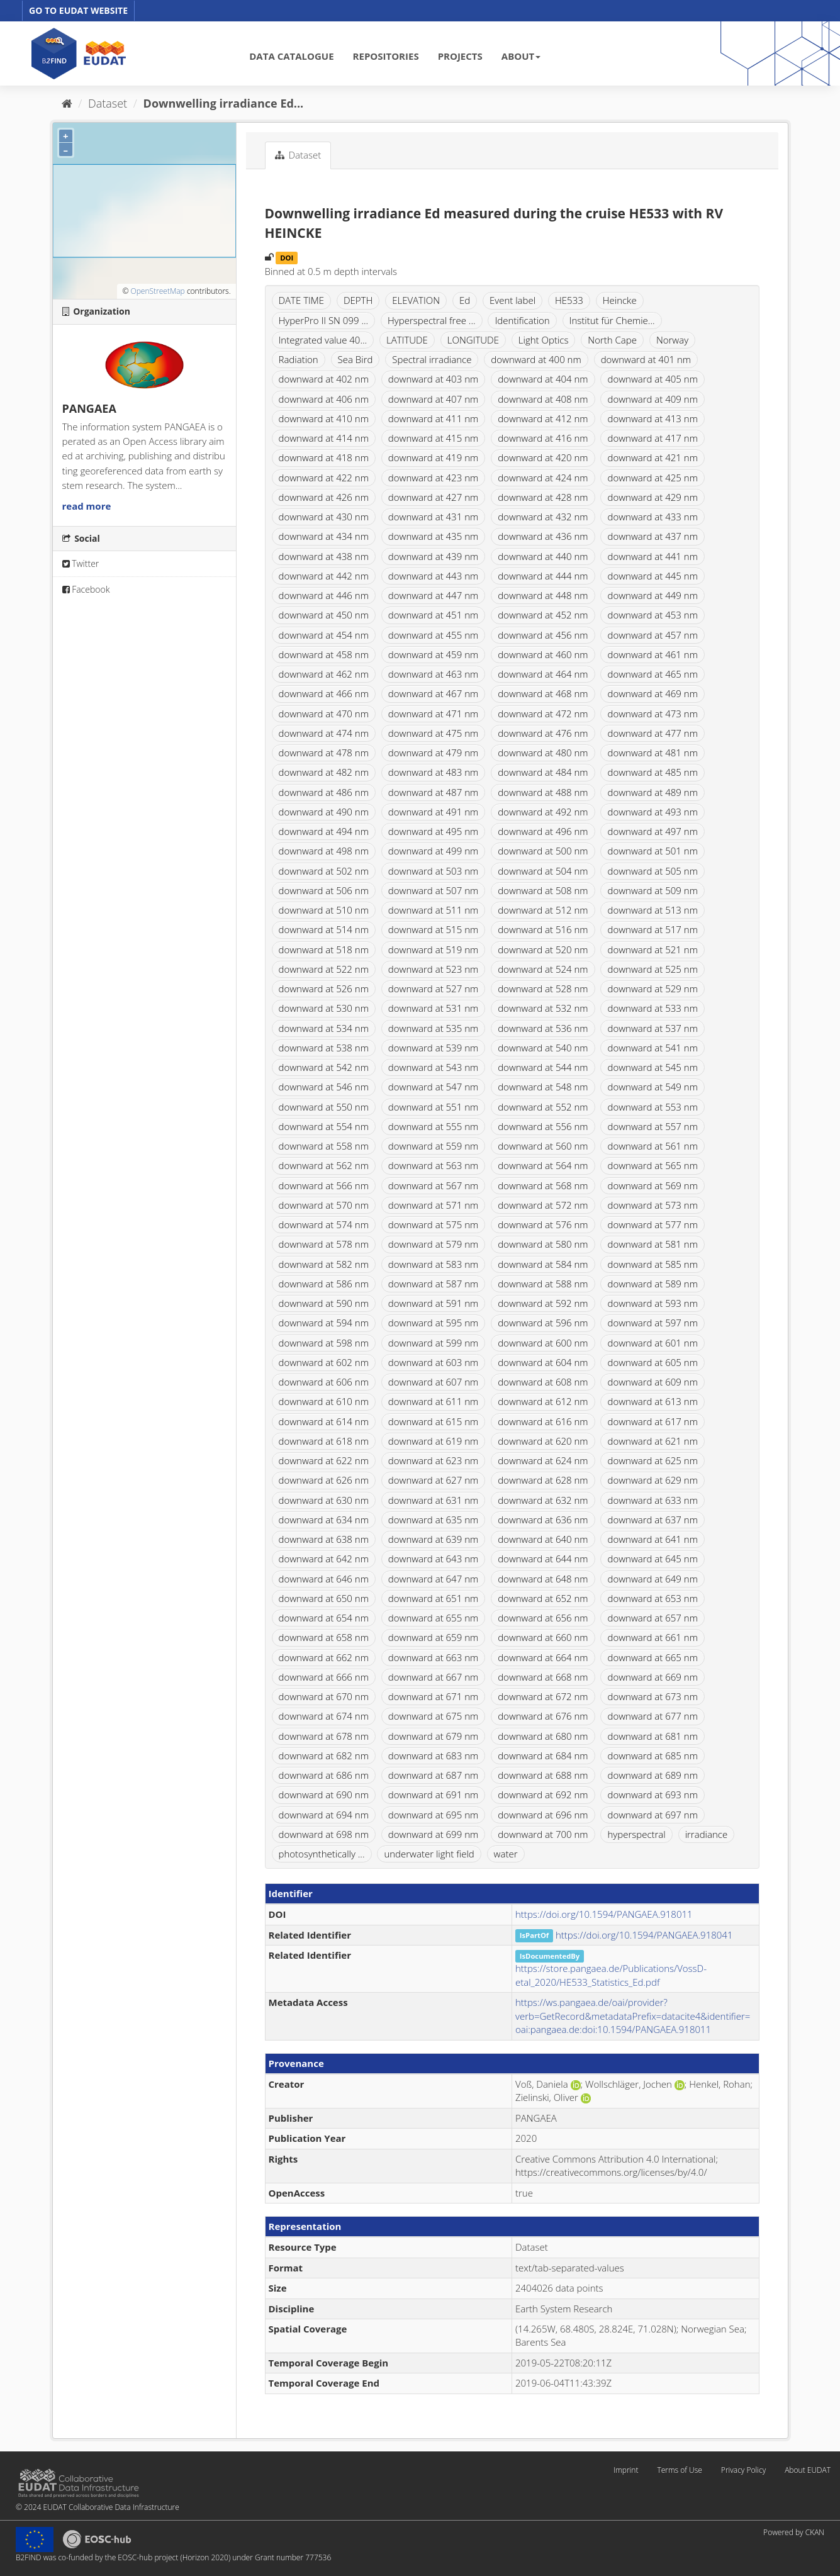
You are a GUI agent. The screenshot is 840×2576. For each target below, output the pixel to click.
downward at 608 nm (543, 1381)
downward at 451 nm (433, 614)
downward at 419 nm (433, 457)
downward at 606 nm (324, 1381)
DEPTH (358, 300)
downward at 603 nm (433, 1362)
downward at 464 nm (543, 674)
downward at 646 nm (324, 1578)
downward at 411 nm (433, 418)
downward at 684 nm (543, 1755)
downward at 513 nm (652, 910)
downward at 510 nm (324, 910)
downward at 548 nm (543, 1086)
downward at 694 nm (324, 1814)
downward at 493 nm (652, 811)
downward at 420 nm (543, 457)
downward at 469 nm (652, 693)
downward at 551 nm (433, 1106)
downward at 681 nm (652, 1736)
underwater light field (429, 1853)
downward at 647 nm (433, 1578)
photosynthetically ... (322, 1853)
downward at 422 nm (324, 477)
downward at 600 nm (543, 1342)
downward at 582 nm (324, 1264)
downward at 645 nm (652, 1558)
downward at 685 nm (652, 1755)
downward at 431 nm (433, 516)
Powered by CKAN (793, 2532)
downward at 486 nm (324, 792)
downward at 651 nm (433, 1598)
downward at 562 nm (324, 1165)
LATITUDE (407, 339)
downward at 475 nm (433, 733)
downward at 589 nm (652, 1283)
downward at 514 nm (324, 929)
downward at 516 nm (543, 929)
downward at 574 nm (324, 1224)
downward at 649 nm (652, 1578)
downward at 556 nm (543, 1126)
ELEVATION (416, 300)
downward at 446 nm (324, 595)
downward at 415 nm (433, 438)
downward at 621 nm (652, 1441)
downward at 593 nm (652, 1303)
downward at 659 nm (433, 1637)
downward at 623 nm (433, 1460)
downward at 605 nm (652, 1362)
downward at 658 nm (324, 1637)
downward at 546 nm (324, 1086)
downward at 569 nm (652, 1185)
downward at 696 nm (543, 1814)
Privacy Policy (743, 2470)
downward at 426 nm (324, 497)
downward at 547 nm (433, 1086)
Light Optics (543, 339)
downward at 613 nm (652, 1401)
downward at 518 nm (324, 949)
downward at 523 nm (433, 969)
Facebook (86, 589)
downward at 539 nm (433, 1047)
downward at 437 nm (652, 536)
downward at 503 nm (433, 871)
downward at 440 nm (543, 556)
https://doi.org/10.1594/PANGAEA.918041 (644, 1935)
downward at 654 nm (324, 1617)
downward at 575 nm (433, 1224)
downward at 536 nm (543, 1028)
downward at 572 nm (543, 1205)
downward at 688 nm (543, 1775)
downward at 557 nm (652, 1126)
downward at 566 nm (324, 1185)
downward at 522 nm (324, 969)
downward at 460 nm (543, 654)
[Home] (67, 103)
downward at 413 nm (652, 418)
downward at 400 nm (536, 359)
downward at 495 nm (433, 831)
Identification (522, 320)
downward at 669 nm (652, 1677)
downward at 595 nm (433, 1322)
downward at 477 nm (652, 733)
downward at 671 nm (433, 1696)
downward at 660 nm (543, 1637)
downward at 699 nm (433, 1834)
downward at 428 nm (543, 497)
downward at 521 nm (652, 949)
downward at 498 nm (324, 850)
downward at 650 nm (324, 1598)
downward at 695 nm (433, 1814)
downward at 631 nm (433, 1500)
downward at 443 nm (433, 575)
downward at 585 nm (652, 1264)
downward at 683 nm (433, 1755)
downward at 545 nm (652, 1067)
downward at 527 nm (433, 988)
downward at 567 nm (433, 1185)
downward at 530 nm (324, 1008)
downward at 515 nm (433, 929)
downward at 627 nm (433, 1480)
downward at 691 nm (433, 1794)
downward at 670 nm (324, 1696)
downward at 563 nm (433, 1165)
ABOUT (520, 56)
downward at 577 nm (652, 1224)
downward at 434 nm (324, 536)
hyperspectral (636, 1834)
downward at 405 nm (652, 378)
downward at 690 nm (324, 1794)
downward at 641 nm (652, 1539)
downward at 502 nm (324, 871)
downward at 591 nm (433, 1303)
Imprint (625, 2470)
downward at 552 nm (543, 1106)
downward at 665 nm (652, 1657)
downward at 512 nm (543, 910)
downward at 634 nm (324, 1519)
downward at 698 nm (324, 1834)
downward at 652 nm (543, 1598)
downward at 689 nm (652, 1775)
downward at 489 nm (652, 792)
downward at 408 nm (543, 399)
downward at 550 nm (324, 1106)
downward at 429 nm (652, 497)
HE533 (569, 300)
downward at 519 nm (433, 949)
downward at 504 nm (543, 871)
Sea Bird (355, 359)
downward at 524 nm (543, 969)
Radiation (298, 359)
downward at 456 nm (543, 635)
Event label (512, 300)
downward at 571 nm (433, 1205)
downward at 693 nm (652, 1794)
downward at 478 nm (324, 752)
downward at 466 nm (324, 693)
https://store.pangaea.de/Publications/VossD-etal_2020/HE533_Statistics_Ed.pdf (611, 1975)
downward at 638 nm (324, 1539)
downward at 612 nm (543, 1401)
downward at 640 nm (543, 1539)
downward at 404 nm (543, 378)
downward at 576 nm (543, 1224)
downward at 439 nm (433, 556)
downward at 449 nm (652, 595)
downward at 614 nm (324, 1421)
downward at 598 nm (324, 1342)
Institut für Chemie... (612, 320)
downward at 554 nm (324, 1126)
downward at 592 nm (543, 1303)
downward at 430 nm (324, 516)
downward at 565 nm (652, 1165)
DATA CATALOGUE (291, 56)
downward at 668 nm (543, 1677)
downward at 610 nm (324, 1401)
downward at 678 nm (324, 1736)
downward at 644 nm (543, 1558)
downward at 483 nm (433, 772)
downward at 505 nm (652, 871)
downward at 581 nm (652, 1244)
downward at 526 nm (324, 988)
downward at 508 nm (543, 890)
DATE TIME (302, 300)
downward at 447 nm (433, 595)
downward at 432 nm (543, 516)
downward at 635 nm (433, 1519)
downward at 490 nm (324, 811)
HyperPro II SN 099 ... (324, 320)
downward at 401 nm (646, 359)
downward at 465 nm (652, 674)
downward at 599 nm (433, 1342)
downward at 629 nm (652, 1480)
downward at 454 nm (324, 635)
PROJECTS (460, 56)
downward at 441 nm (652, 556)
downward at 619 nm (433, 1441)
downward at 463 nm (433, 674)
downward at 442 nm (324, 575)
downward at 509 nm (652, 890)
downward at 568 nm (543, 1185)
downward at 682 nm (324, 1755)
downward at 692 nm (543, 1794)
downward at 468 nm (543, 693)
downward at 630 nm (324, 1500)
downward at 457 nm (652, 635)
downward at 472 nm (543, 713)
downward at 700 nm (543, 1834)
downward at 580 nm (543, 1244)
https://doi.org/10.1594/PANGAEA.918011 (604, 1914)
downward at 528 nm (543, 988)
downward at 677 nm (652, 1716)
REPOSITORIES (386, 56)
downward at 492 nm (543, 811)
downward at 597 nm (652, 1322)
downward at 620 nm (543, 1441)
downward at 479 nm (433, 752)
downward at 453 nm (652, 614)
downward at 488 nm (543, 792)
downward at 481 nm (652, 752)
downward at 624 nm (543, 1460)
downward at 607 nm (433, 1381)
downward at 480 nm (543, 752)
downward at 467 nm (433, 693)
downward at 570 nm (324, 1205)
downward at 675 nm (433, 1716)
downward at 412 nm (543, 418)
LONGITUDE (473, 339)
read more (86, 506)
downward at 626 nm (324, 1480)
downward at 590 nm (324, 1303)
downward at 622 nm (324, 1460)
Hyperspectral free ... (432, 320)
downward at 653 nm (652, 1598)
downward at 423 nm (433, 477)
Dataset (107, 103)
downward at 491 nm (433, 811)
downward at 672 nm (543, 1696)
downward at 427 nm (433, 497)
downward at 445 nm (652, 575)
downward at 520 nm (543, 949)
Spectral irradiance (431, 359)
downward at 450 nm (324, 614)
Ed (464, 300)
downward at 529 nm (652, 988)
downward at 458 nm (324, 654)
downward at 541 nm (652, 1047)
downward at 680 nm (543, 1736)
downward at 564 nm (543, 1165)
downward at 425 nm (652, 477)
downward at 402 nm (324, 378)
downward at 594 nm (324, 1322)
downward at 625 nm (652, 1460)
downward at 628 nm (543, 1480)
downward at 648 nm (543, 1578)
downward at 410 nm (324, 418)
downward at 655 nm (433, 1617)
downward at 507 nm (433, 890)
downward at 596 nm (543, 1322)
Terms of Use (679, 2470)
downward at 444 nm (543, 575)
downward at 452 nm (543, 614)
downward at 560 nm (543, 1146)
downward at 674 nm (324, 1716)
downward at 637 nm (652, 1519)
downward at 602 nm (324, 1362)
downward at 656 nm (543, 1617)
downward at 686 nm (324, 1775)
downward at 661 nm (652, 1637)
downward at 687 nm (433, 1775)
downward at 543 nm (433, 1067)
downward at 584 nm (543, 1264)
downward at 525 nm (652, 969)
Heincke (620, 300)
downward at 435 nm (433, 536)
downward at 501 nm (652, 850)
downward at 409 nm (652, 399)
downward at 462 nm (324, 674)
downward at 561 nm (652, 1146)
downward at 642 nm (324, 1558)
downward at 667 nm (433, 1677)
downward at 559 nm (433, 1146)
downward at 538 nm (324, 1047)
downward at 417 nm (652, 438)
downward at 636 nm (543, 1519)
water (506, 1853)
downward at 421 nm (652, 457)
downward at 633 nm (652, 1500)
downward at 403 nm (433, 378)
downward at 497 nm (652, 831)
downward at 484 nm (543, 772)
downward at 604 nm (543, 1362)
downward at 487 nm (433, 792)
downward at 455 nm (433, 635)
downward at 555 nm (433, 1126)
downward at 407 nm (433, 399)
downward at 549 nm (652, 1086)
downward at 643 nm (433, 1558)
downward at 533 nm (652, 1008)
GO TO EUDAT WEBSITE (78, 10)
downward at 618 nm (324, 1441)
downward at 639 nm (433, 1539)
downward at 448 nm (543, 595)
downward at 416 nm (543, 438)
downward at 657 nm (652, 1617)
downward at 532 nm (543, 1008)
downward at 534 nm (324, 1028)
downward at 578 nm (324, 1244)
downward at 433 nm (652, 516)
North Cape (612, 339)
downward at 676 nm (543, 1716)
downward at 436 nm (543, 536)
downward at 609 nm (652, 1381)
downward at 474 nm (324, 733)
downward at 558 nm (324, 1146)
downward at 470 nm (324, 713)
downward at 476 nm (543, 733)
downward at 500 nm (543, 850)
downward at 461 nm (652, 654)
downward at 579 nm (433, 1244)
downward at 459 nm (433, 654)
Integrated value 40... (323, 339)
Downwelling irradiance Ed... (223, 103)
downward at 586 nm (324, 1283)
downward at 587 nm (433, 1283)
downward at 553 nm (652, 1106)
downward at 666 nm (324, 1677)
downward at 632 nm (543, 1500)
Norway (672, 339)
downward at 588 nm (543, 1283)
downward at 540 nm (543, 1047)
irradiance (706, 1834)
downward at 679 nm (433, 1736)
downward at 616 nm (543, 1421)
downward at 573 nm (652, 1205)
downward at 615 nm (433, 1421)
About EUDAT (808, 2470)
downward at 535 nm (433, 1028)
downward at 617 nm (652, 1421)
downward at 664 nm (543, 1657)
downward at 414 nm (324, 438)
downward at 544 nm (543, 1067)
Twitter (80, 563)
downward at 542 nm (324, 1067)
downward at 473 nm (652, 713)
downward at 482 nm (324, 772)
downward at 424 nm (543, 477)
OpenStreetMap (157, 291)
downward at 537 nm (652, 1028)
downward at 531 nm (433, 1008)
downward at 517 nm (652, 929)
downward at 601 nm (652, 1342)
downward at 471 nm (433, 713)
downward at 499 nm (433, 850)
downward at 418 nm (324, 457)
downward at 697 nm (652, 1814)
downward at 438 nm (324, 556)
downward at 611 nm (433, 1401)
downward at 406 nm (324, 399)
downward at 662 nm (324, 1657)
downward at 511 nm (433, 910)
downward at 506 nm (324, 890)
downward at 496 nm (543, 831)
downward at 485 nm (652, 772)
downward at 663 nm (433, 1657)
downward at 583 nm (433, 1264)
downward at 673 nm (652, 1696)
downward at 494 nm (324, 831)
